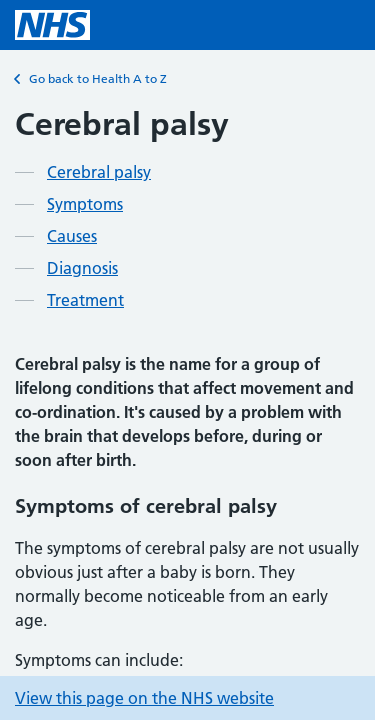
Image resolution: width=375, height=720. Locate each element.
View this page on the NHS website (144, 698)
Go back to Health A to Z (91, 79)
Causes (72, 236)
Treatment (85, 300)
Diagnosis (82, 268)
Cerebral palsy (99, 172)
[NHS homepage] (52, 25)
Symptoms (85, 204)
